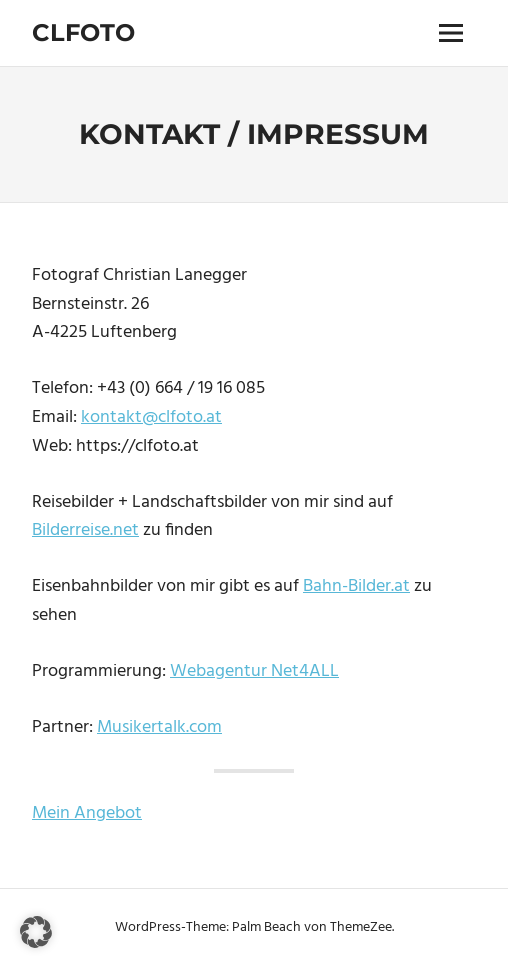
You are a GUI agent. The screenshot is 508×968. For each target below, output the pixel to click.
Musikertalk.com (159, 727)
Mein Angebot (87, 813)
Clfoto (83, 32)
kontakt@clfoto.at (151, 417)
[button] (36, 932)
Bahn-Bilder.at (356, 586)
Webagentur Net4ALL (254, 671)
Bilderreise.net (85, 530)
